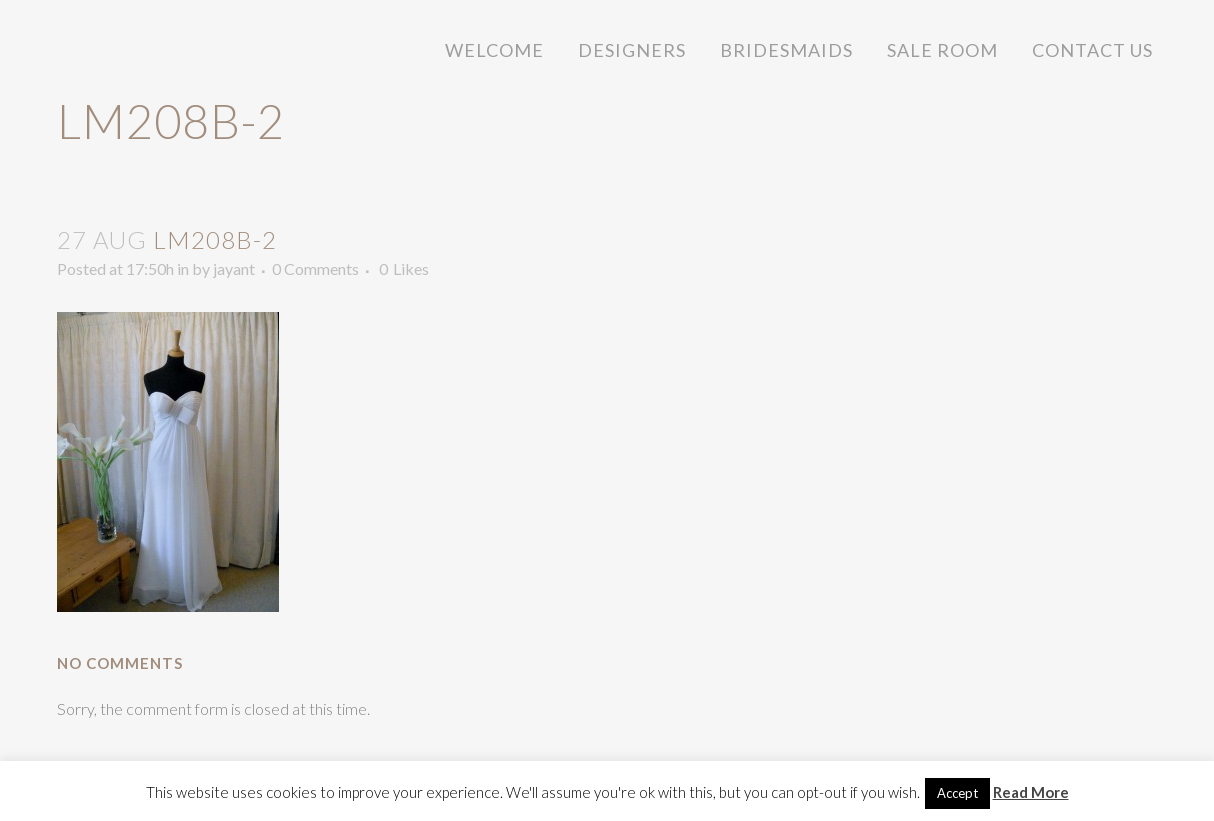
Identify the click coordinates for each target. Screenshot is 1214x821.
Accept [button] (957, 793)
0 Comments (315, 268)
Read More (1031, 792)
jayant (234, 268)
